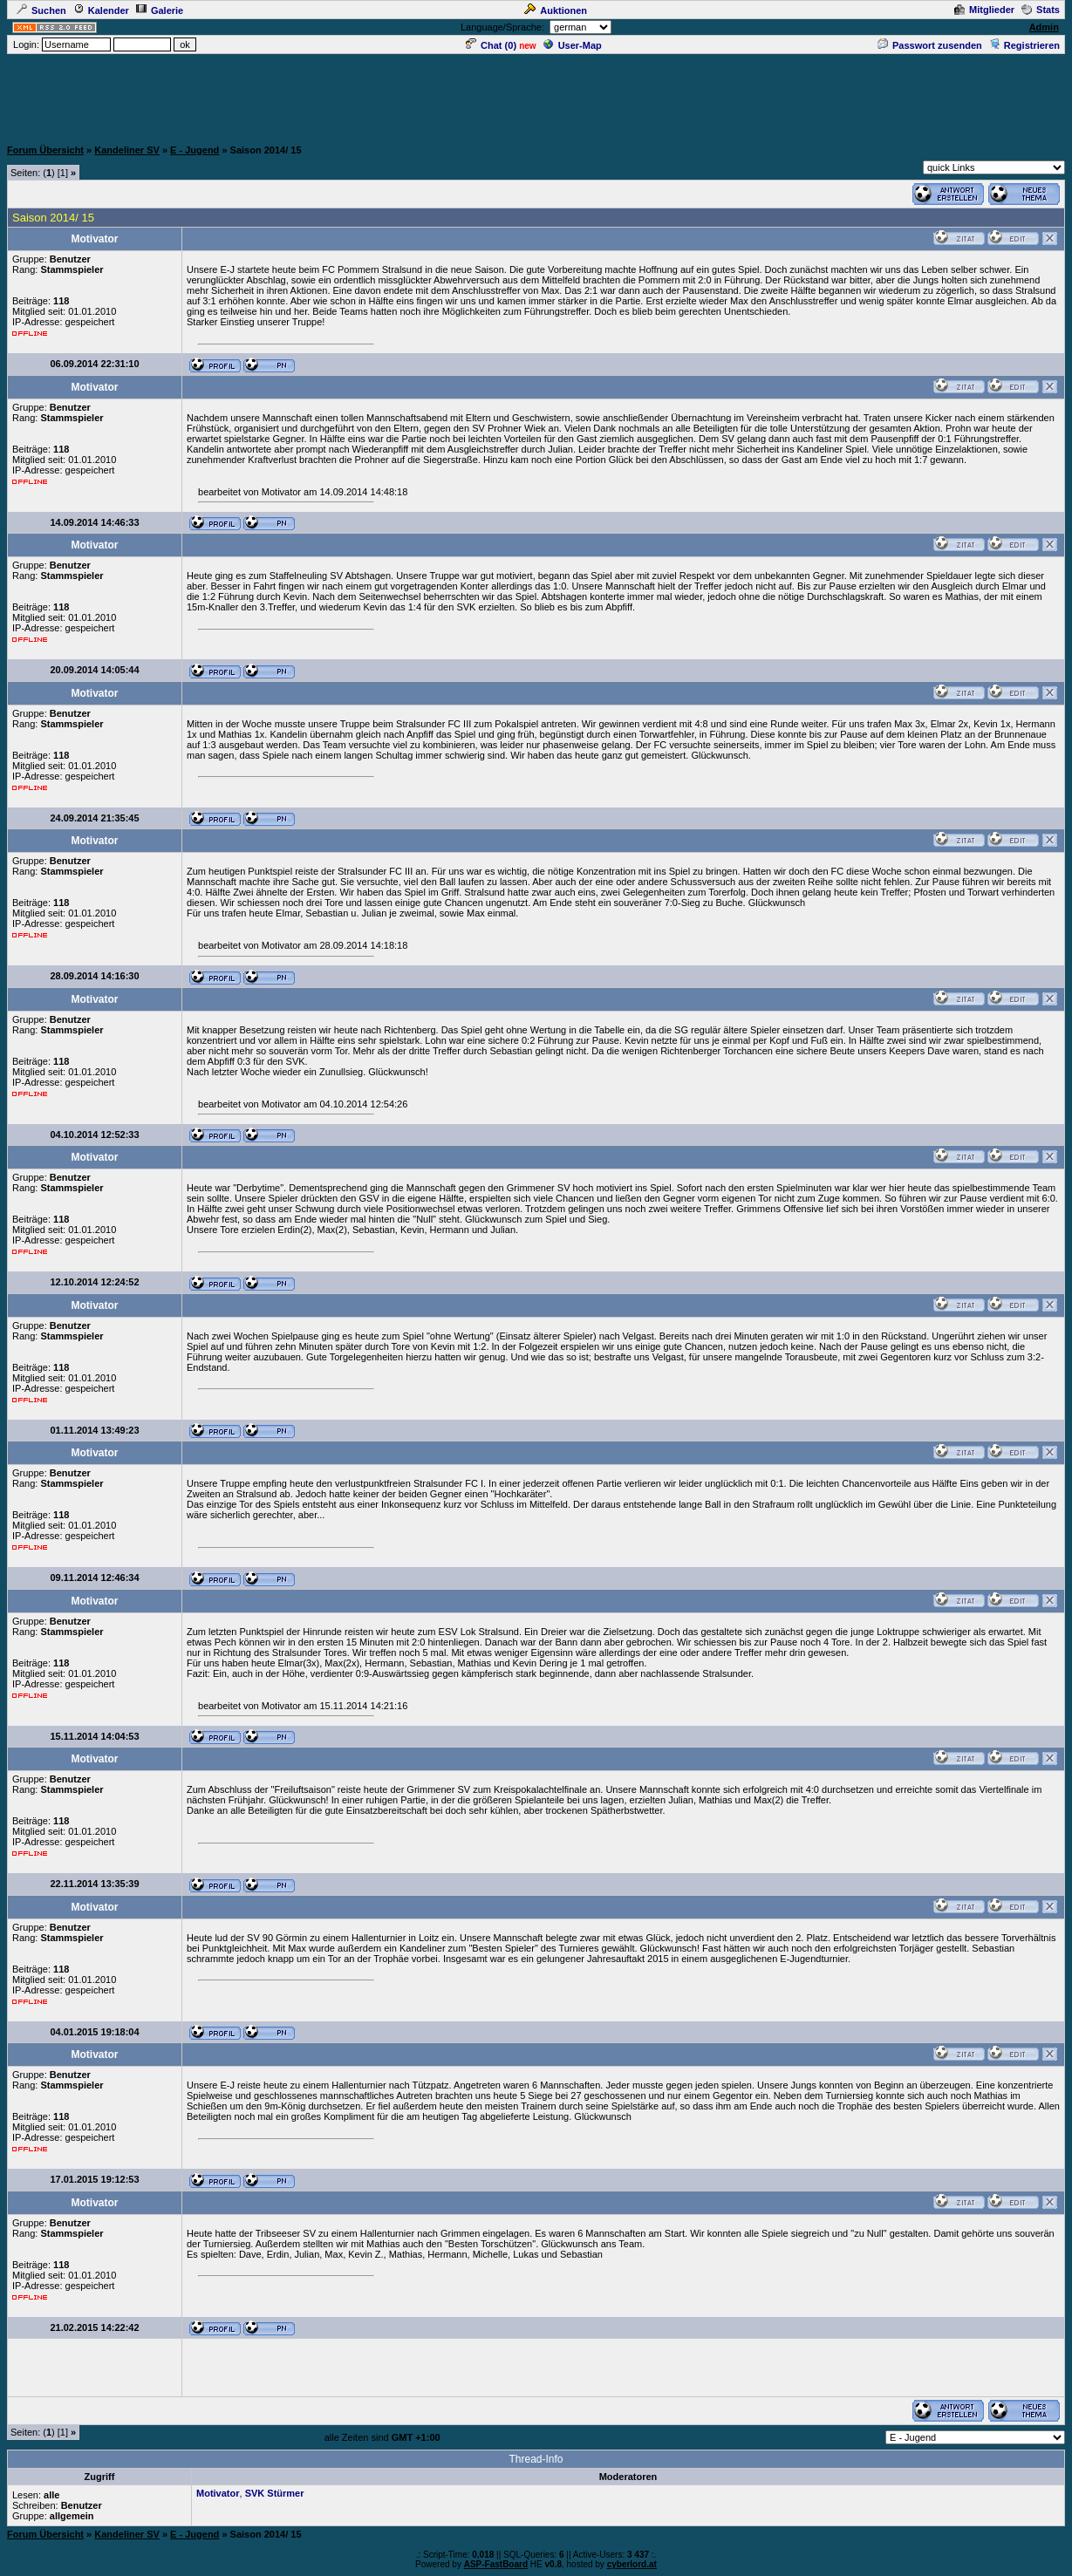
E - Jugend (194, 150)
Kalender (101, 10)
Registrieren (1024, 45)
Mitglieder (984, 9)
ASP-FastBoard (496, 2564)
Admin (1044, 27)
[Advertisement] (536, 95)
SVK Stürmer (274, 2493)
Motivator (218, 2493)
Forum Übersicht (45, 150)
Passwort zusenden (929, 45)
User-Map (572, 45)
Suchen (41, 10)
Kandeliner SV (127, 150)
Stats (1040, 9)
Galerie (159, 10)
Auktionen (555, 10)
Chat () (491, 45)
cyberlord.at (632, 2564)
